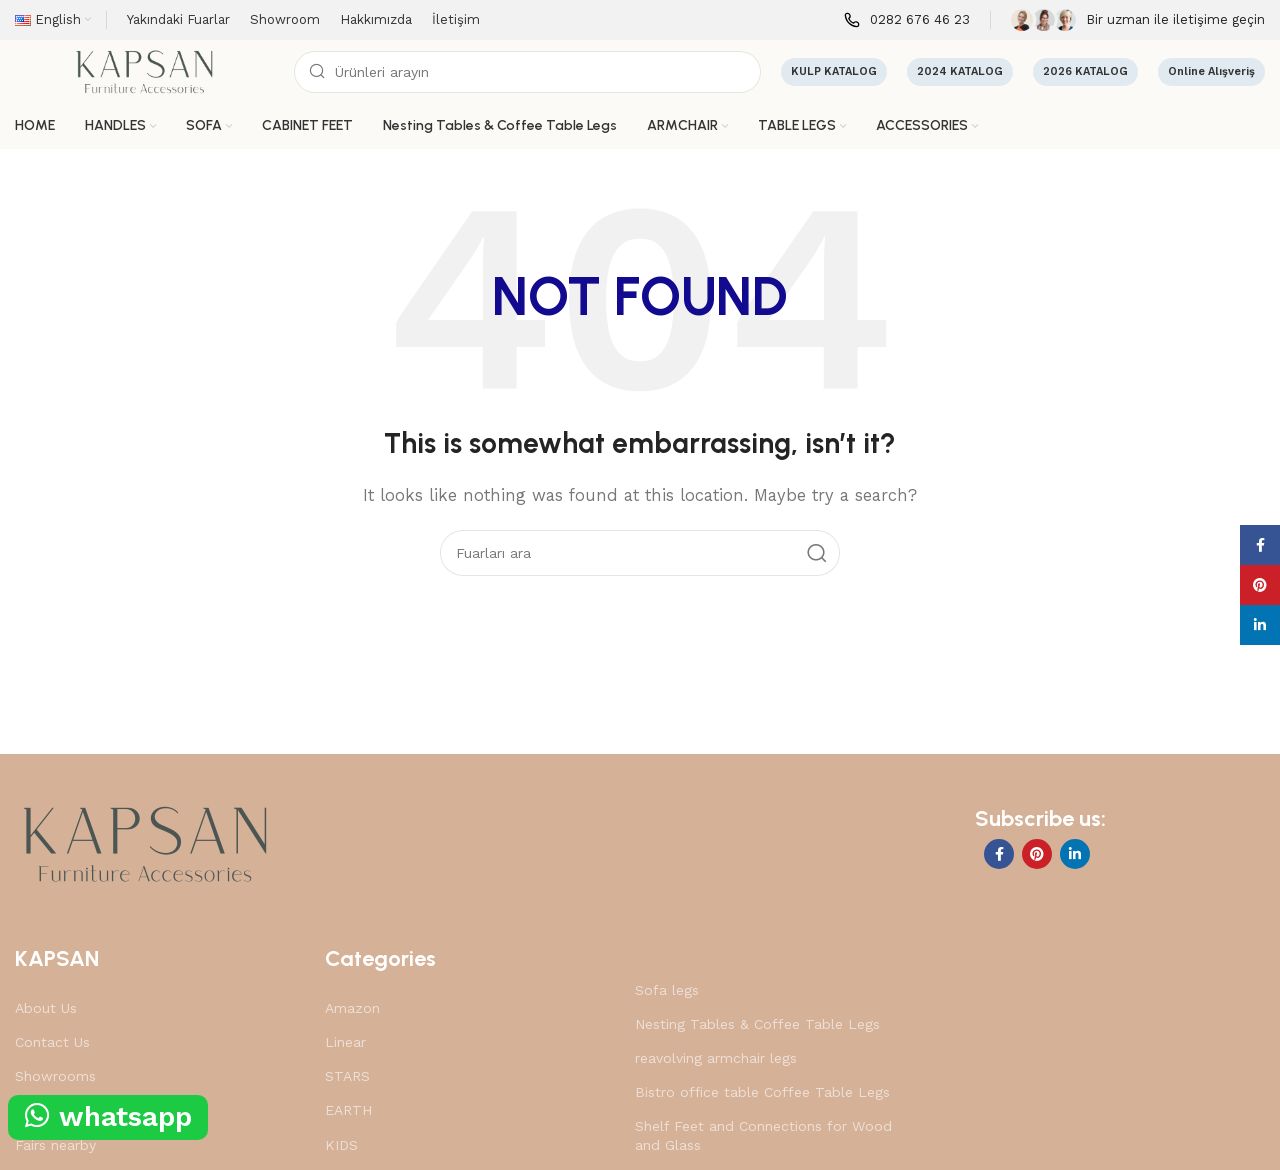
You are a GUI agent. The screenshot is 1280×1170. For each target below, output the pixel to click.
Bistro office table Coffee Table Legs (762, 1092)
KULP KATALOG (834, 71)
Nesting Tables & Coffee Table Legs (757, 1024)
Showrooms (55, 1076)
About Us (46, 1008)
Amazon (352, 1008)
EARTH (348, 1110)
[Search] (527, 72)
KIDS (341, 1145)
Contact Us (52, 1042)
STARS (347, 1076)
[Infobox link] (907, 20)
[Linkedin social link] (1075, 854)
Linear (345, 1042)
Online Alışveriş (1211, 71)
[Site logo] (144, 71)
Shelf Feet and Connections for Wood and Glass (763, 1135)
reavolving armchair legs (716, 1058)
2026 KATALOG (1085, 71)
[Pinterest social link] (1037, 854)
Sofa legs (667, 990)
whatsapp (108, 1116)
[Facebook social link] (999, 854)
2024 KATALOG (960, 71)
